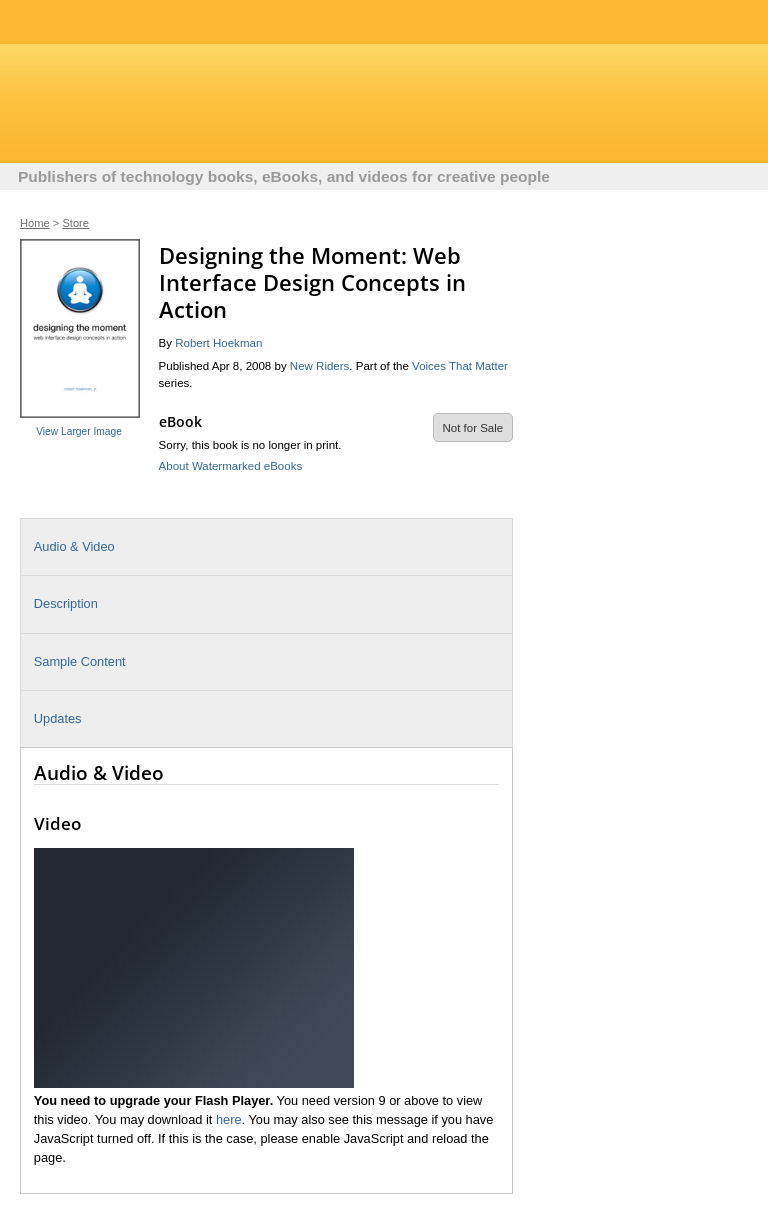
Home (35, 223)
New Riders (320, 366)
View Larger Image (79, 431)
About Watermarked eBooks (231, 466)
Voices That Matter (460, 366)
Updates (58, 718)
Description (66, 603)
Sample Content (80, 661)
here (229, 1119)
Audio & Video (74, 546)
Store (75, 223)
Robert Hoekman (218, 343)
